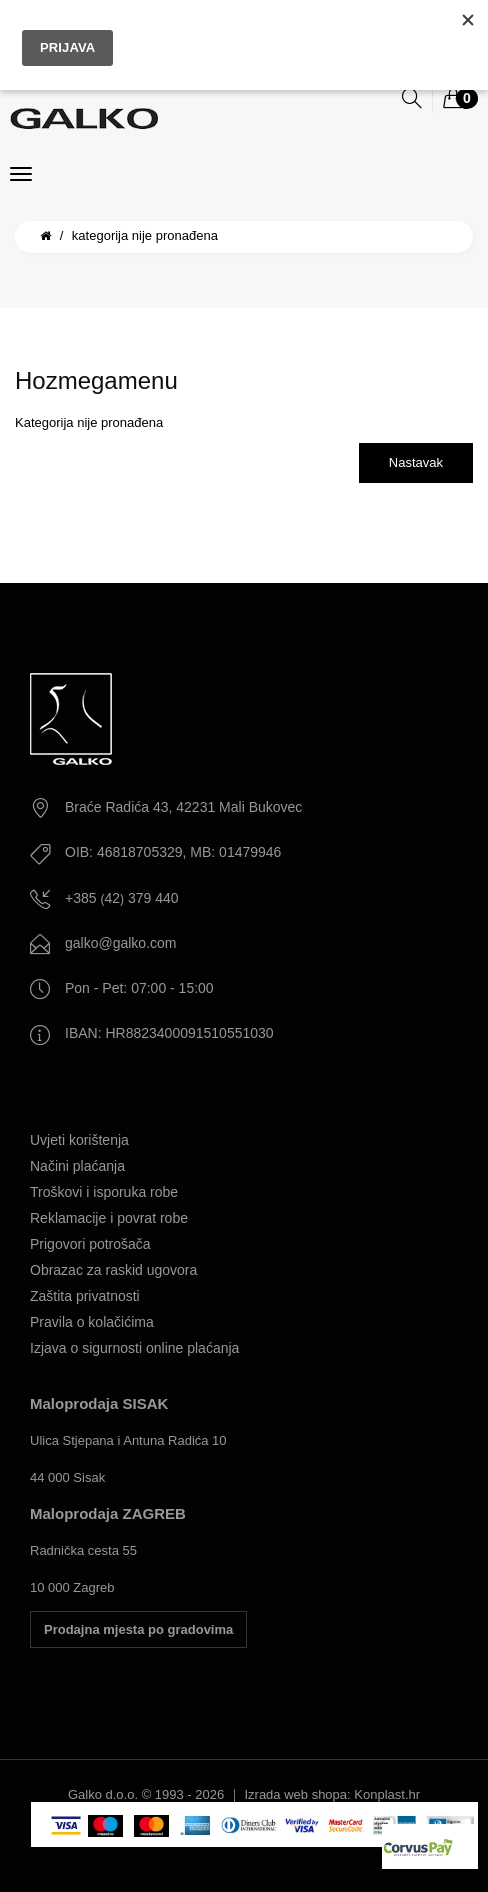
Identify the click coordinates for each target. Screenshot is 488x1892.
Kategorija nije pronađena (145, 235)
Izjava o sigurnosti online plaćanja (134, 1348)
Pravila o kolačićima (92, 1322)
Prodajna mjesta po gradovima (138, 1629)
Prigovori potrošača (90, 1244)
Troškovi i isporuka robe (104, 1192)
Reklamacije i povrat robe (109, 1218)
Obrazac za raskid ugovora (113, 1270)
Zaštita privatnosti (85, 1296)
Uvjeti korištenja (79, 1140)
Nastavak (416, 462)
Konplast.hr (387, 1794)
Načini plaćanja (77, 1166)
